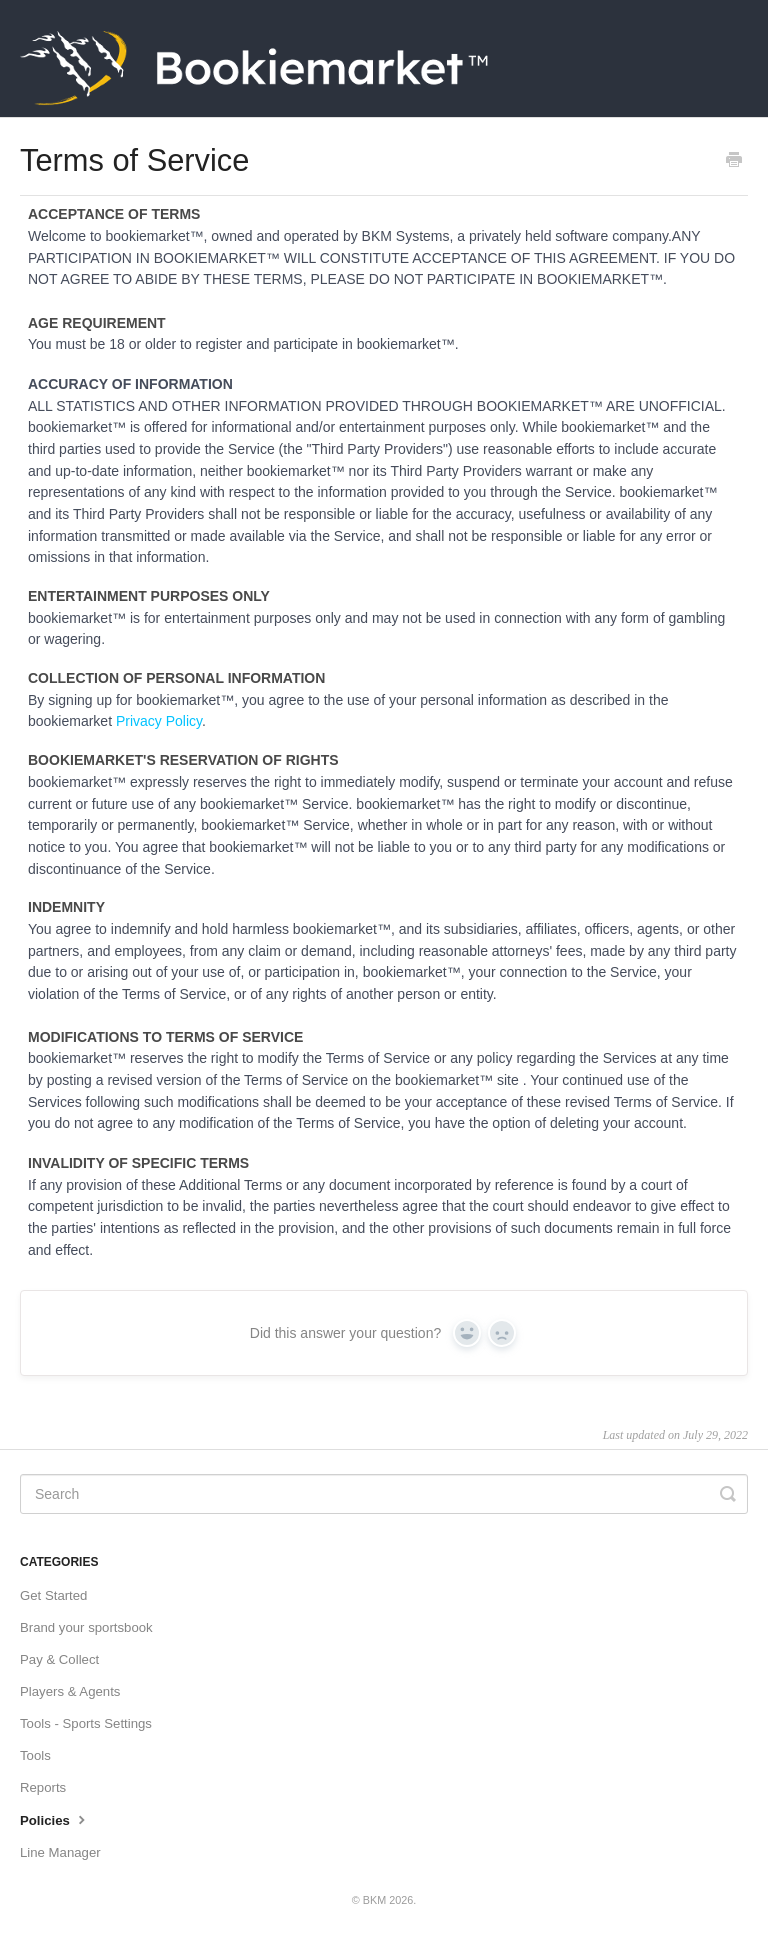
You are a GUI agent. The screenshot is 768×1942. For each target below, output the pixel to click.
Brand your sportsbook (86, 1627)
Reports (43, 1787)
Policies (55, 1819)
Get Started (53, 1595)
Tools (35, 1755)
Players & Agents (70, 1691)
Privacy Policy (159, 721)
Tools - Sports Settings (86, 1723)
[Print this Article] (734, 162)
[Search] (384, 1494)
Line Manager (60, 1852)
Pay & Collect (59, 1659)
